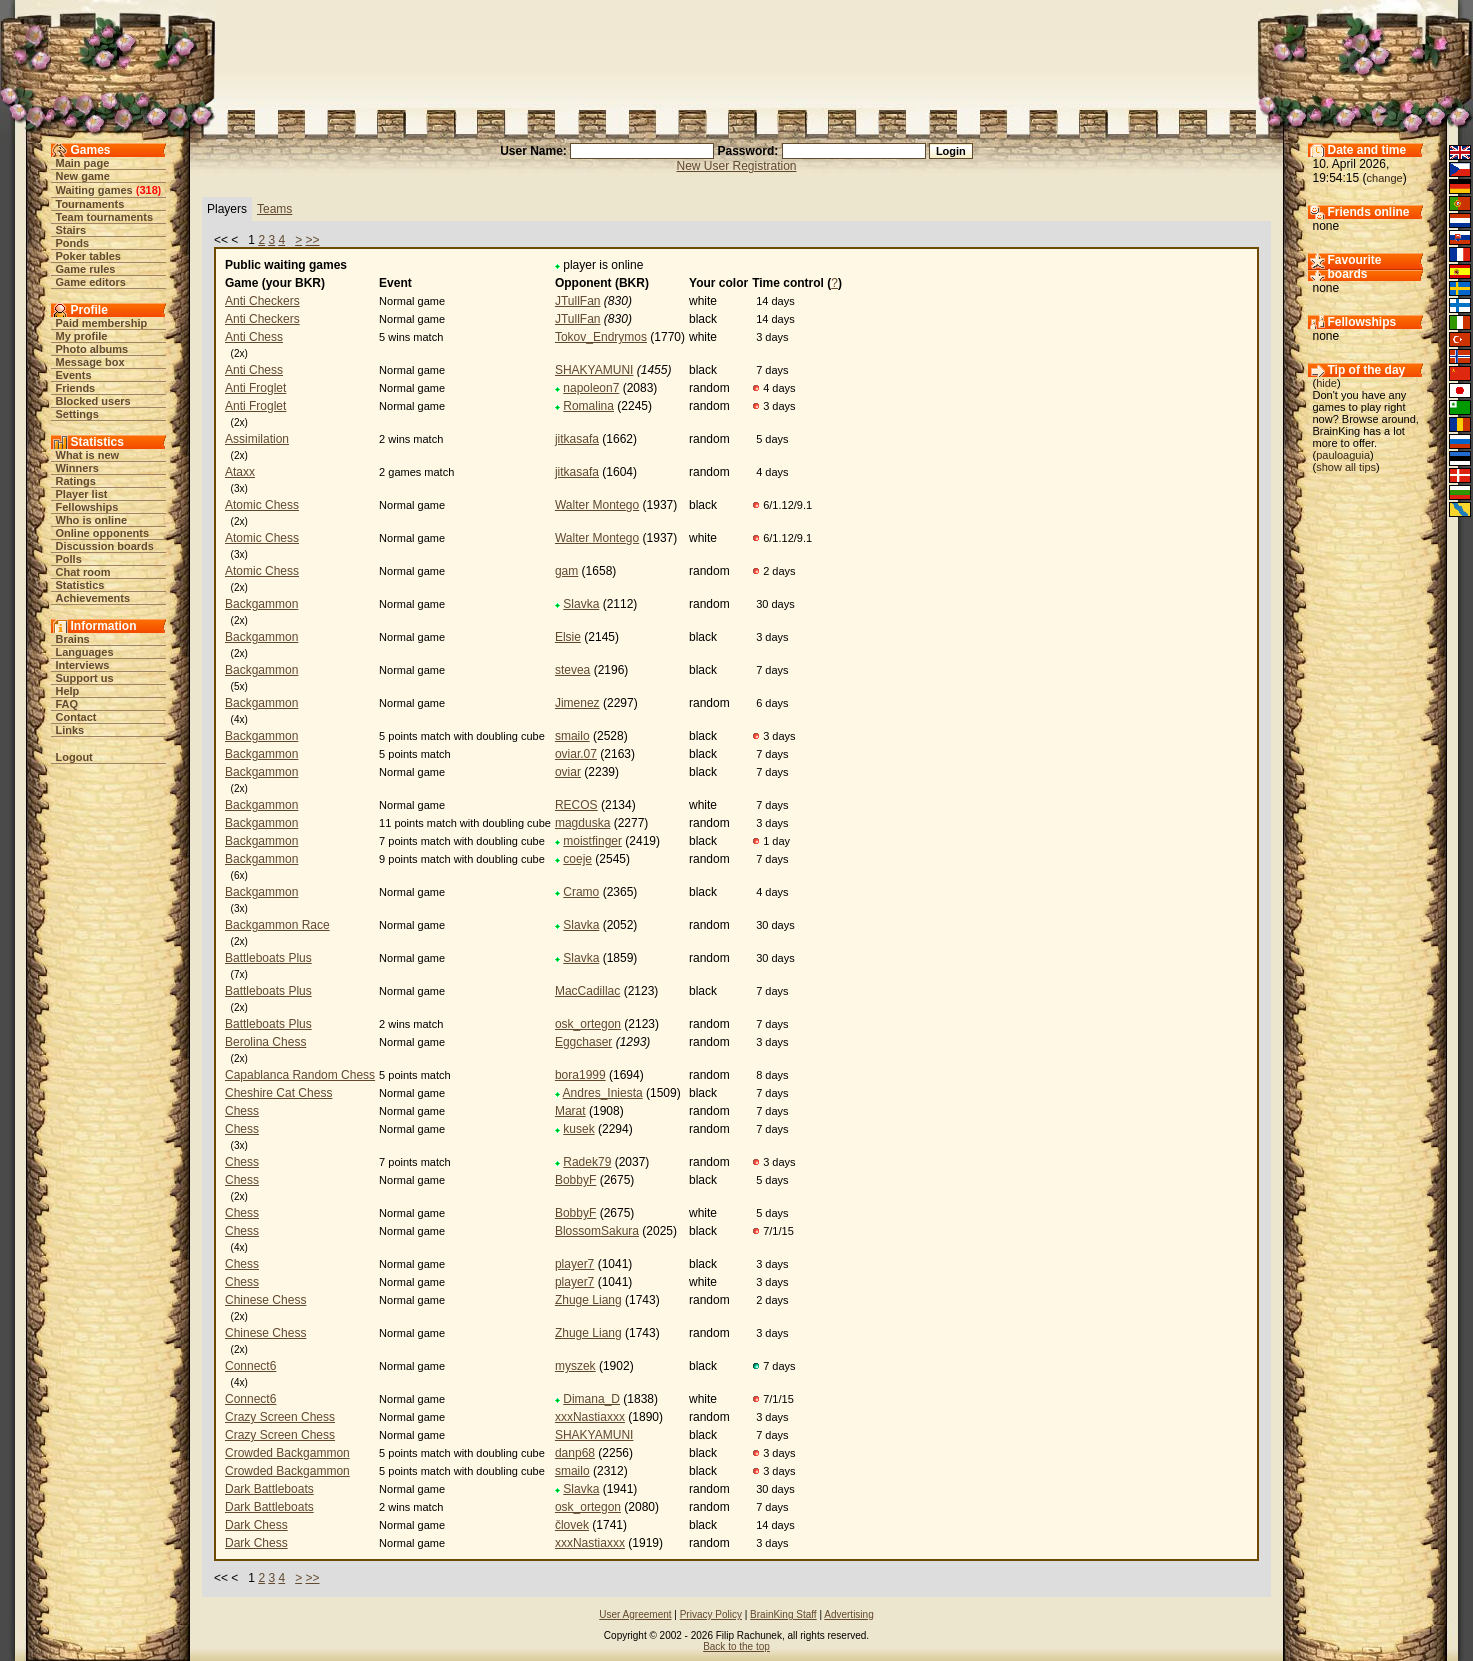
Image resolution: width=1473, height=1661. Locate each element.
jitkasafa (577, 439)
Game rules (86, 269)
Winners (77, 468)
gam (566, 571)
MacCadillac (587, 991)
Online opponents (103, 533)
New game (83, 176)
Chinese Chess (265, 1300)
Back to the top (736, 1646)
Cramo (581, 892)
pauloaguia (1343, 455)
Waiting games (94, 190)
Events (74, 375)
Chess (242, 1111)
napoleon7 (591, 388)
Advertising (848, 1614)
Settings (77, 414)
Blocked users (93, 401)
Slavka (581, 604)
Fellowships (87, 507)
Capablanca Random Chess (300, 1075)
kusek (578, 1129)
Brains (73, 639)
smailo (572, 736)
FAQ (67, 704)
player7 (574, 1264)
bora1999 (580, 1075)
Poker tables (88, 256)
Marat (570, 1111)
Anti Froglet (255, 388)
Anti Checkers (262, 301)
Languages (85, 652)
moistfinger (592, 841)
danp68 (575, 1453)
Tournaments (90, 204)
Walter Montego (597, 505)
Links (70, 730)
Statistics (80, 585)
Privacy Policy (711, 1614)
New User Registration (736, 166)
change (1385, 178)
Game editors (91, 282)
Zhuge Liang (588, 1300)
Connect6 (250, 1366)
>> (313, 240)
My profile (82, 336)
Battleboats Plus (268, 958)
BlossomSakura (597, 1231)
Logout (74, 757)
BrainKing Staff (783, 1614)
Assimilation (257, 439)
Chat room (83, 572)
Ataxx (240, 472)
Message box (90, 362)
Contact (76, 717)
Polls (69, 559)
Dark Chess (256, 1525)
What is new (88, 455)
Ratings (76, 481)
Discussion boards (105, 546)
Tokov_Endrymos (601, 337)
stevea (572, 670)
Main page (83, 163)
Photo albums (92, 349)
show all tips (1346, 467)
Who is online (92, 520)
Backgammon (261, 604)
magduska (582, 823)
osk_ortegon (588, 1024)
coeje (577, 859)
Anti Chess (254, 337)
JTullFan (578, 301)
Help (68, 691)
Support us (85, 678)
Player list (82, 494)
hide (1326, 383)
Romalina (588, 406)
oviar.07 (576, 754)
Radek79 (587, 1162)
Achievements (93, 598)
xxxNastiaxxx (590, 1417)
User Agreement (635, 1614)
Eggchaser (583, 1042)
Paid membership (102, 323)
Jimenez (577, 703)
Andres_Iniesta (603, 1093)
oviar (568, 772)
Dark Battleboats (269, 1489)
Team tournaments (105, 217)
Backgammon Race (277, 925)
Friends (76, 388)
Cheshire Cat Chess (278, 1093)
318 (148, 190)
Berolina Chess (265, 1042)
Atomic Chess (262, 505)
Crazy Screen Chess (280, 1417)
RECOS (576, 805)
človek (572, 1525)
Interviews (83, 665)
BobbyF (575, 1180)
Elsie (568, 637)
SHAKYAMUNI (594, 370)
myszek (575, 1366)
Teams (274, 209)
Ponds (73, 243)
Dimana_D (591, 1399)
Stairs (71, 230)
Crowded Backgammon (287, 1453)
